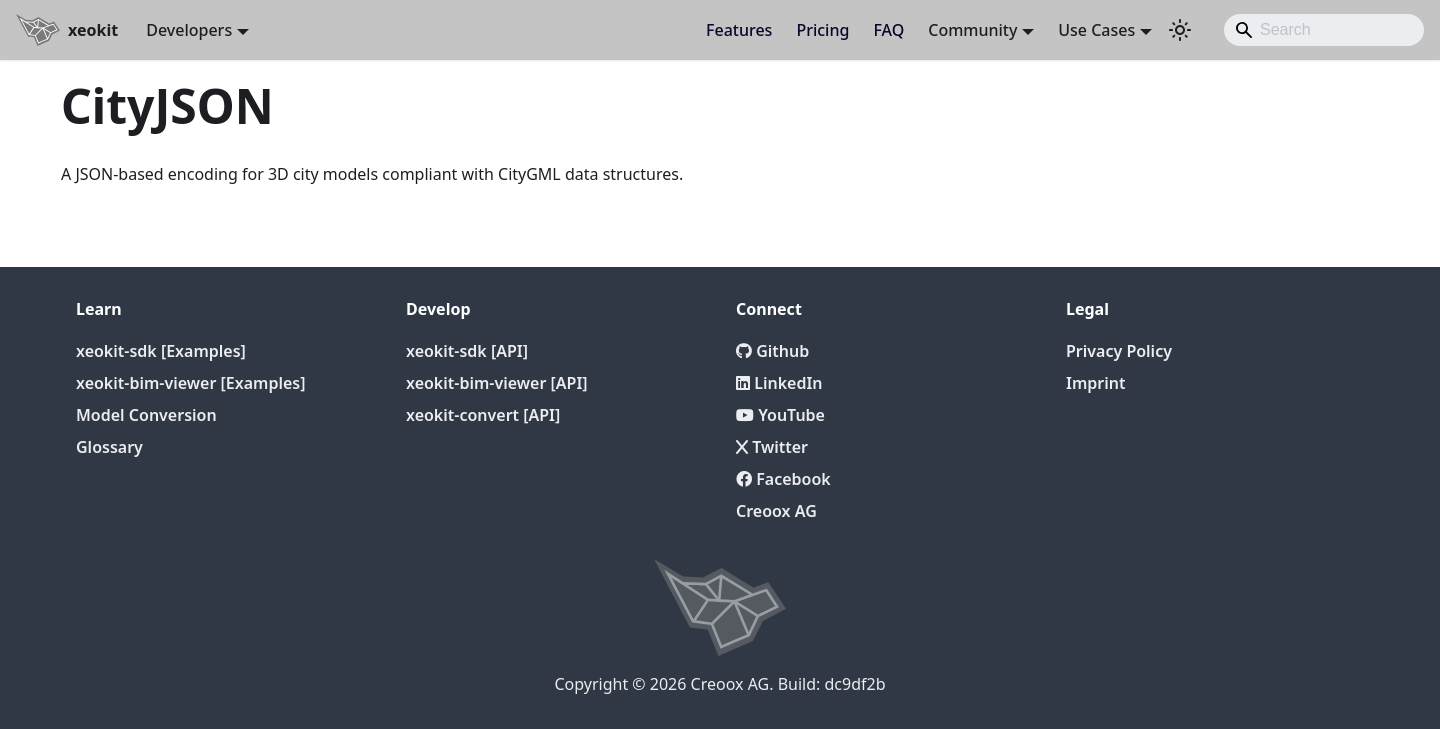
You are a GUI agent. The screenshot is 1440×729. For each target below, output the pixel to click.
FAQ (888, 30)
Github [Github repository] (772, 351)
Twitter (772, 447)
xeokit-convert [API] (483, 415)
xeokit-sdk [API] (467, 351)
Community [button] (972, 30)
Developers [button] (189, 30)
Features (739, 30)
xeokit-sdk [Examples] (161, 351)
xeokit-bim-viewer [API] (497, 383)
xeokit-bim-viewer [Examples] (190, 383)
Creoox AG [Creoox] (776, 511)
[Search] (1324, 30)
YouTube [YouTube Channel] (780, 415)
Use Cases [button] (1096, 30)
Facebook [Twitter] (783, 479)
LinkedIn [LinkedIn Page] (779, 383)
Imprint (1095, 383)
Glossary (109, 447)
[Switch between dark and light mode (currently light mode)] (1180, 30)
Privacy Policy (1119, 351)
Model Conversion (146, 415)
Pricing (822, 30)
